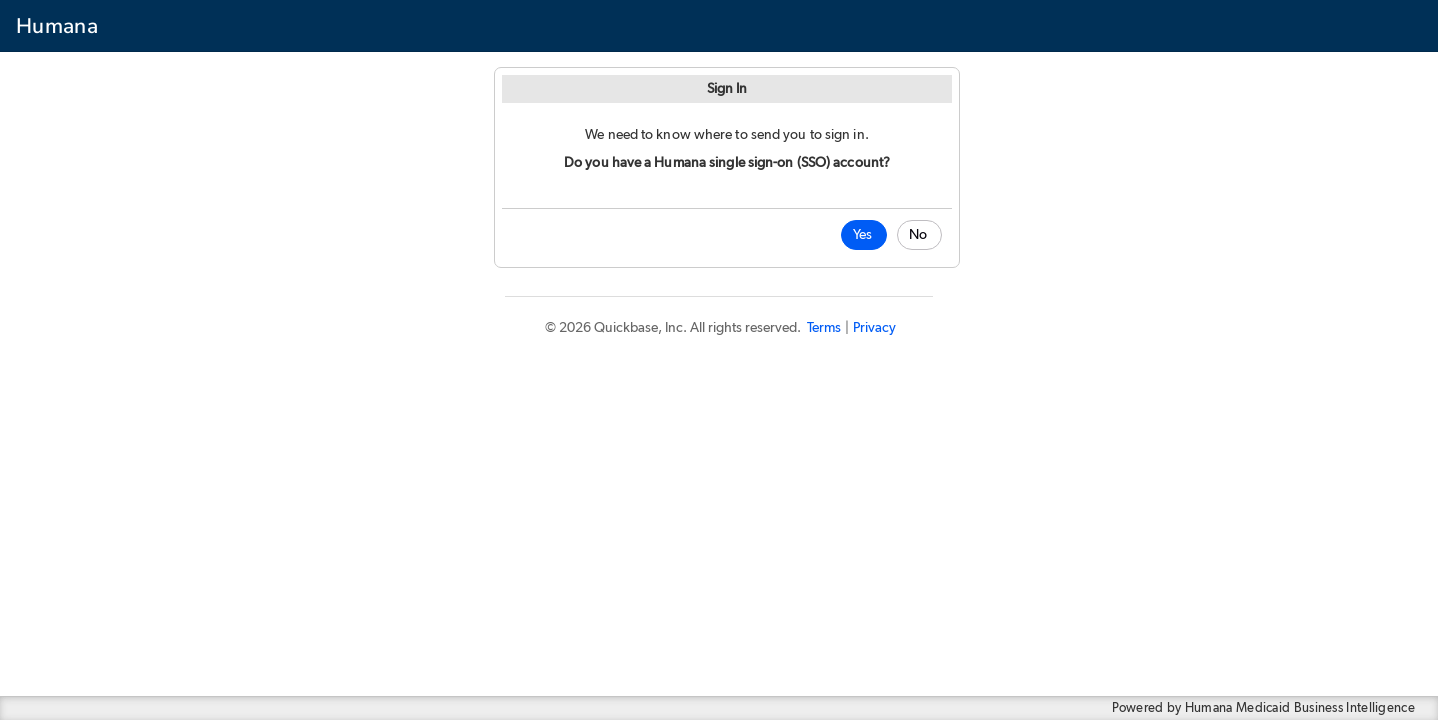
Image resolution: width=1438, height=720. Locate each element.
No (918, 235)
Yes (862, 235)
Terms (824, 328)
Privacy (874, 328)
